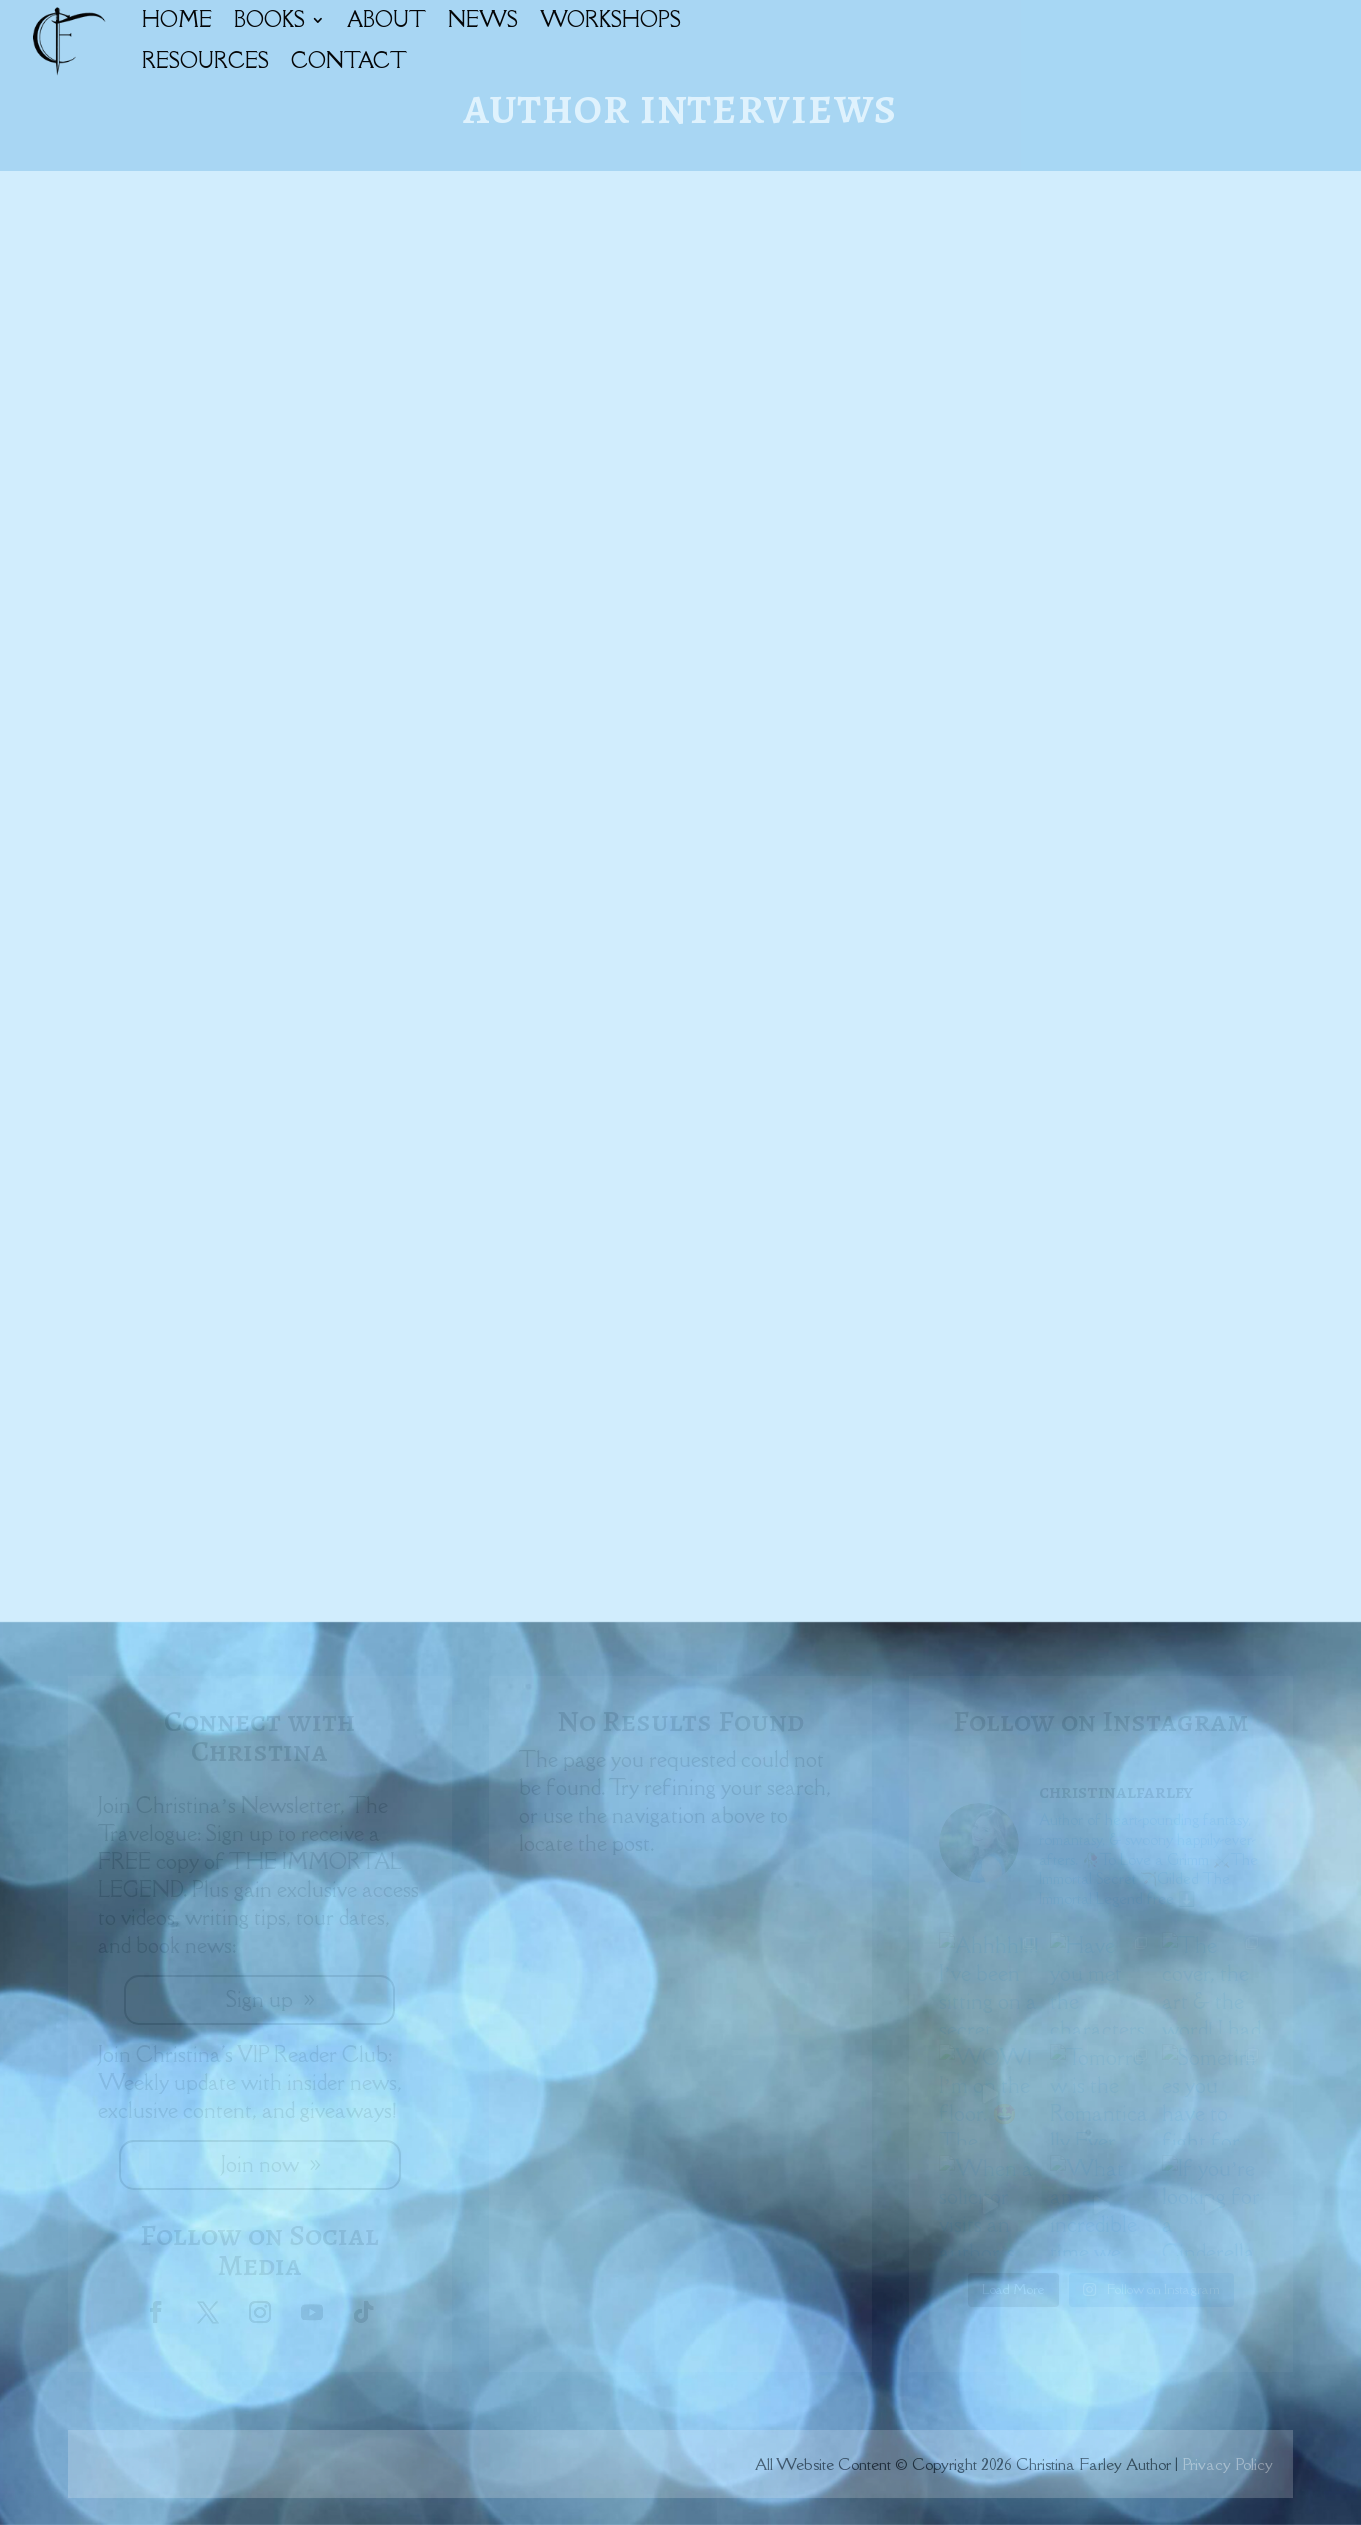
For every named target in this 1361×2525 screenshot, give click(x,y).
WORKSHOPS (610, 19)
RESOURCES (205, 60)
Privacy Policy (1227, 2464)
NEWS (483, 19)
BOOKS (269, 19)
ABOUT (386, 19)
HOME (177, 19)
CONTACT (349, 60)
